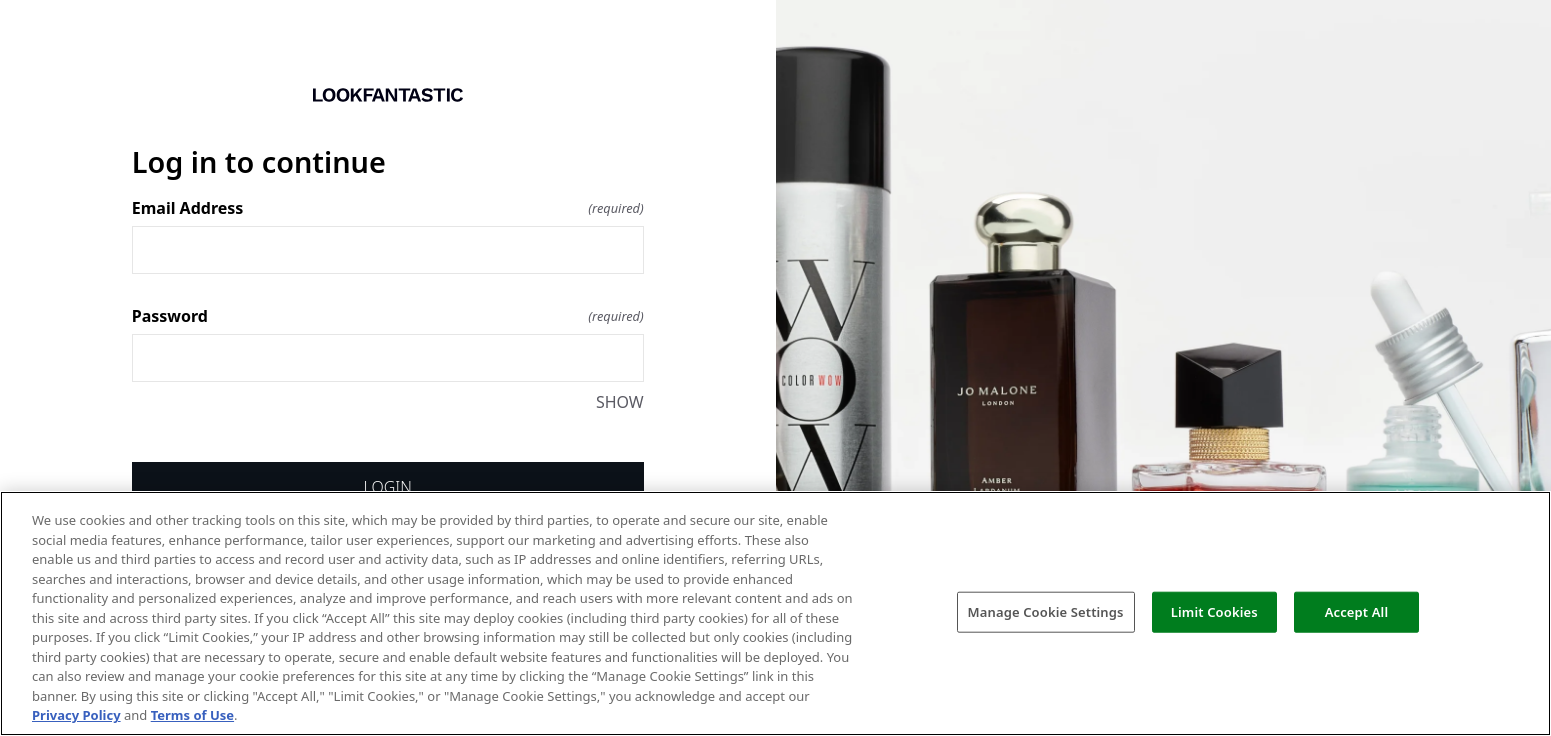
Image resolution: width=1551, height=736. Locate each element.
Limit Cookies (1214, 611)
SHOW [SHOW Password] (620, 402)
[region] (775, 613)
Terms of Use (192, 715)
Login (388, 487)
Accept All (1357, 611)
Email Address (388, 208)
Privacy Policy (76, 715)
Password (388, 316)
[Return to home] (388, 95)
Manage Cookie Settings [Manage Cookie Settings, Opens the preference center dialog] (1046, 611)
